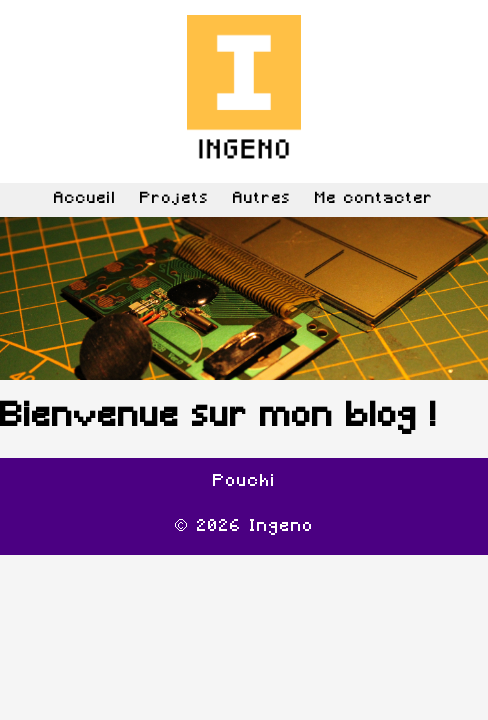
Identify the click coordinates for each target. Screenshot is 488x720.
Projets (175, 199)
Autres (262, 199)
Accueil (85, 199)
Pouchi (244, 482)
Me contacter (374, 199)
